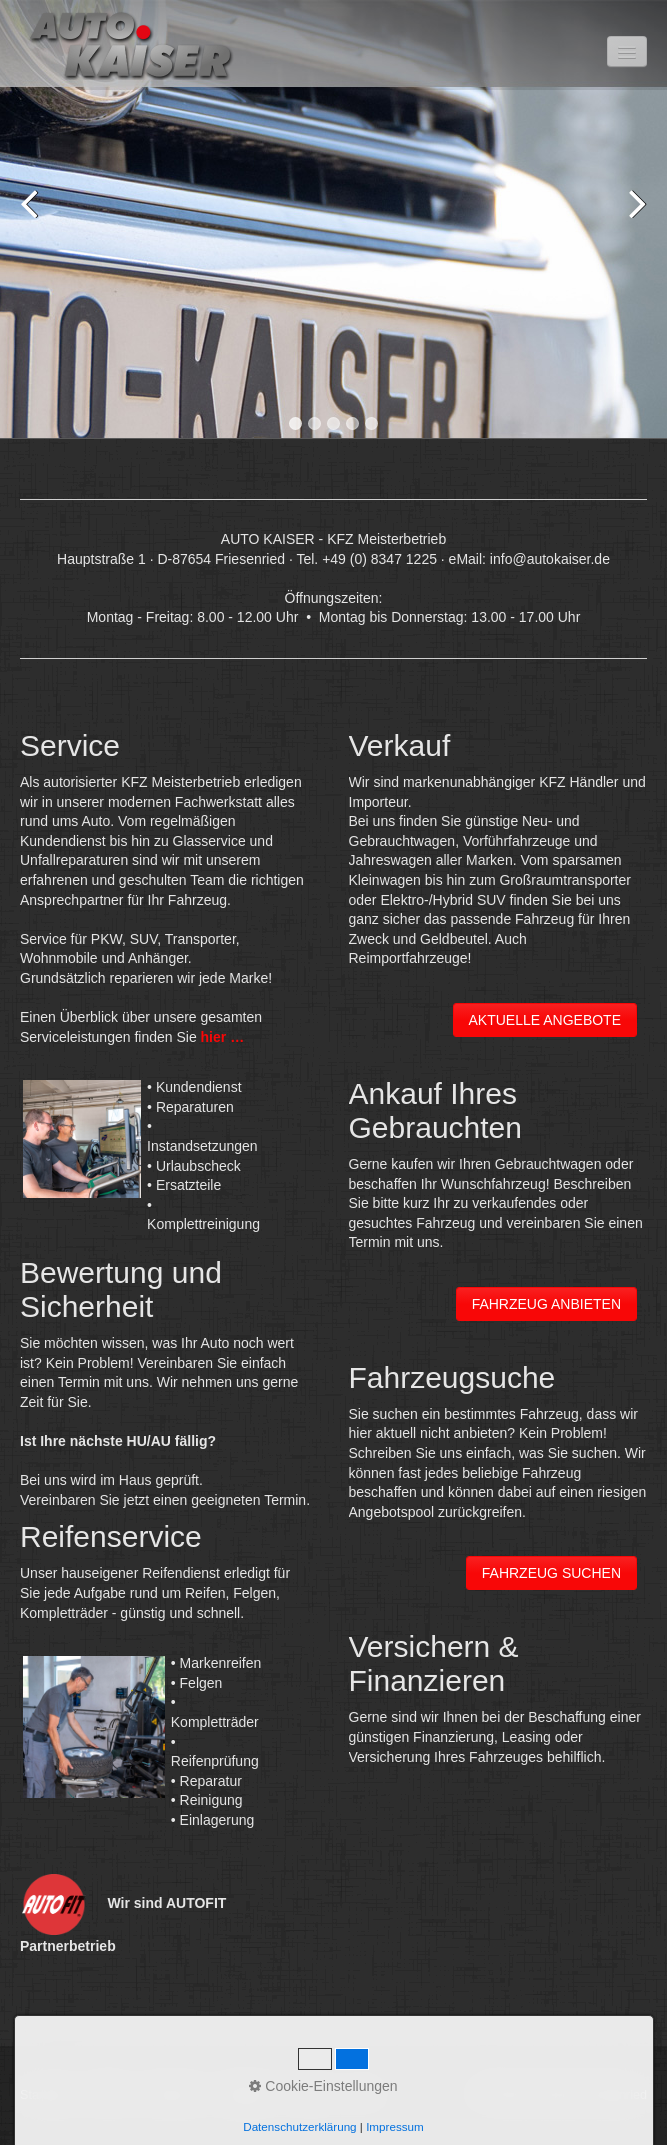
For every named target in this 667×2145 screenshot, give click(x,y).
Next (632, 223)
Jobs (364, 2095)
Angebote (246, 2095)
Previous (35, 223)
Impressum (174, 2095)
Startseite (46, 2095)
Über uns (311, 2095)
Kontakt (108, 2095)
